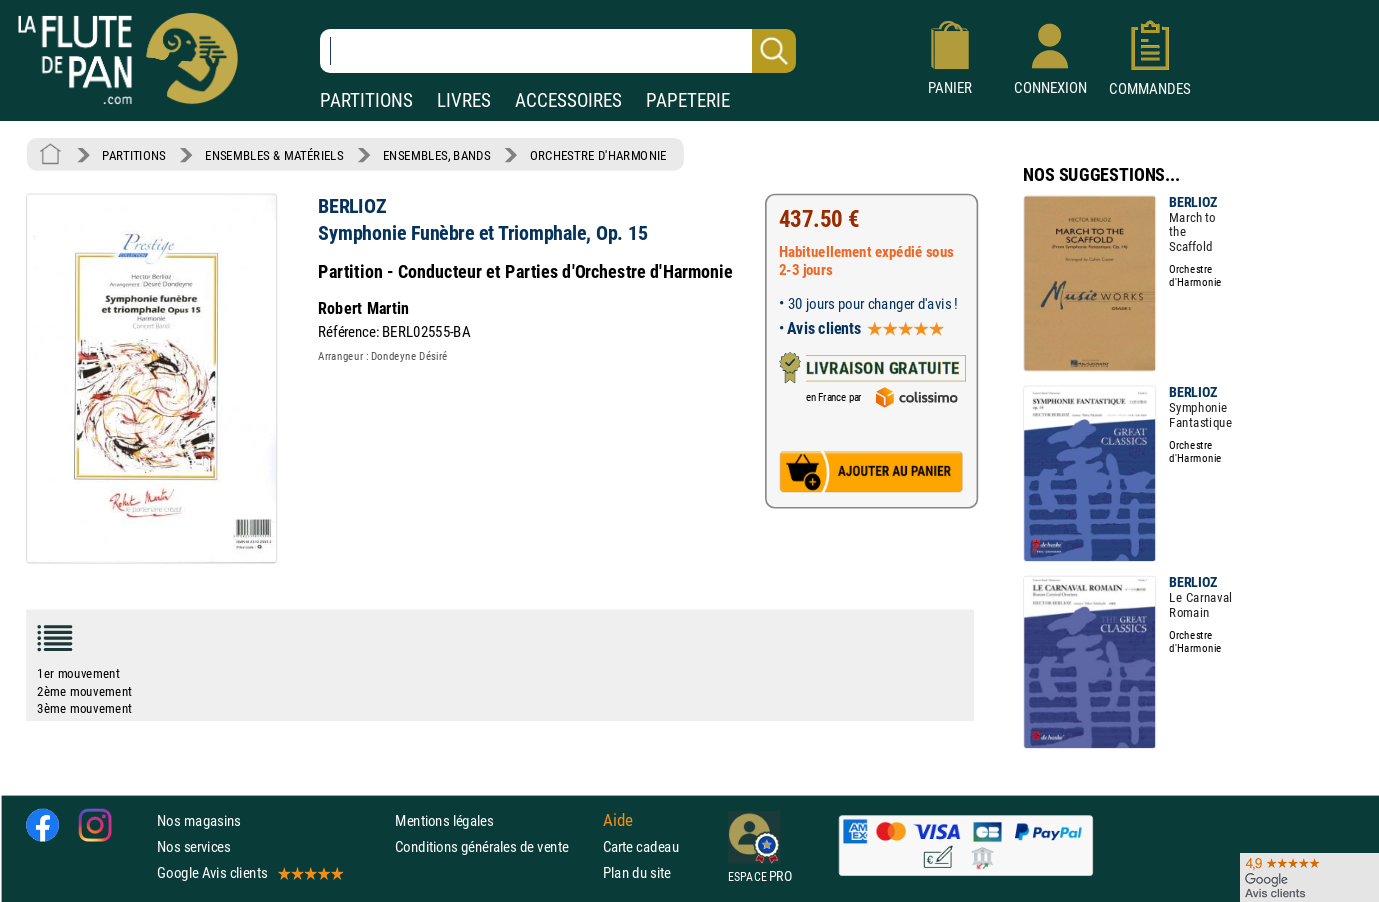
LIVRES (464, 100)
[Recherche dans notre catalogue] (558, 51)
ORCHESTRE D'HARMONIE (598, 155)
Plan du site (637, 872)
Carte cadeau (641, 846)
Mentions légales (444, 820)
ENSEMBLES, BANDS (436, 155)
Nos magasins (199, 820)
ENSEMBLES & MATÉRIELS (274, 155)
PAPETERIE (688, 100)
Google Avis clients (249, 872)
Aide (618, 820)
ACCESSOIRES (568, 100)
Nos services (193, 846)
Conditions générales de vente (494, 846)
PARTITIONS (366, 100)
